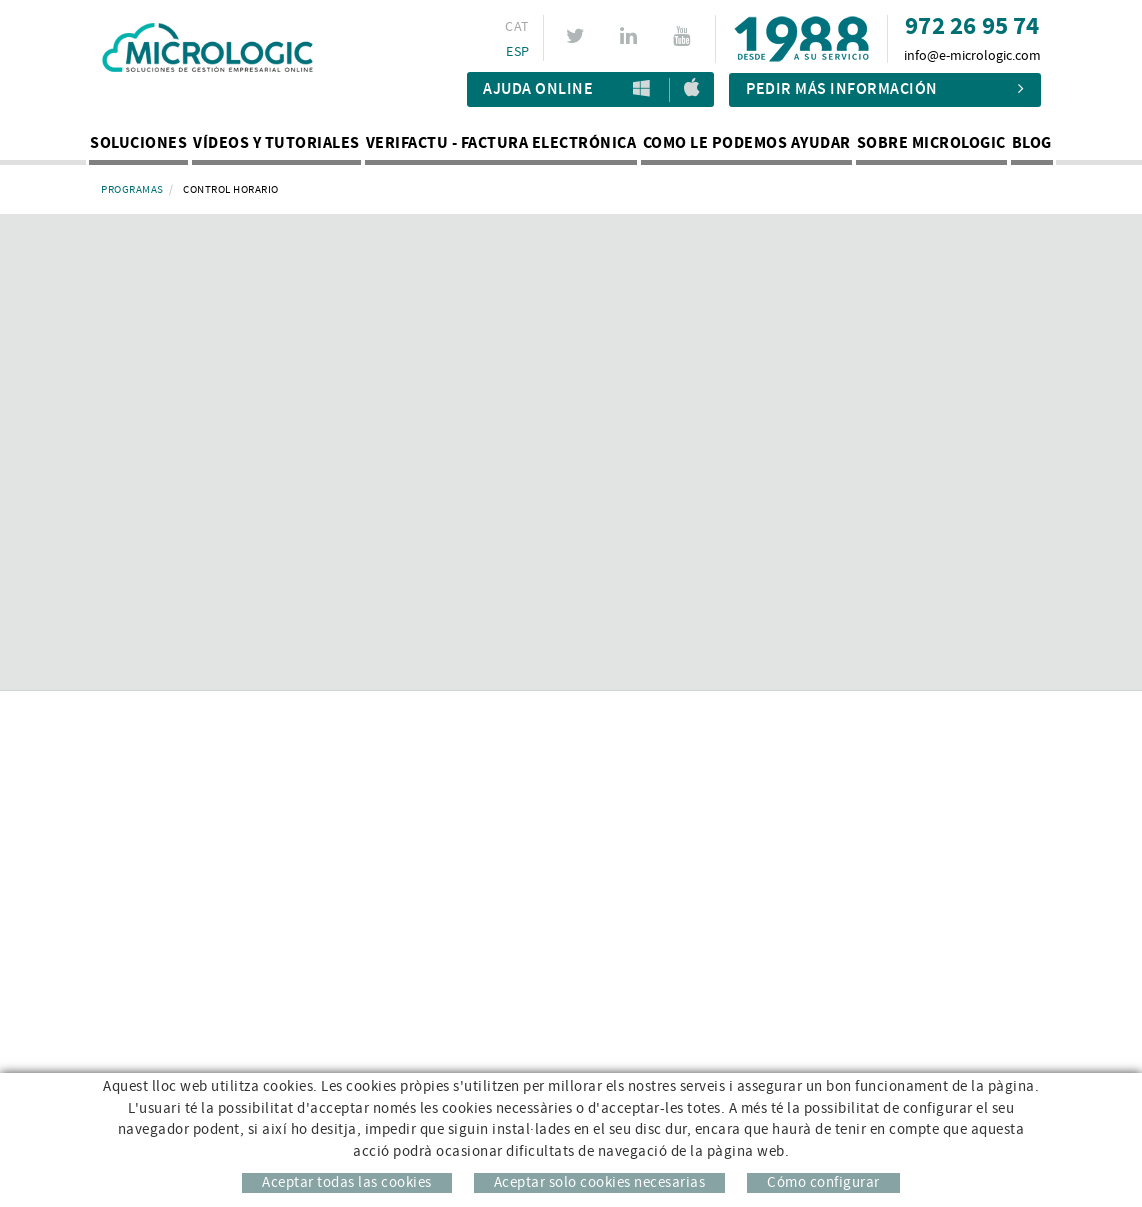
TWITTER (578, 36)
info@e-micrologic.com (972, 56)
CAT (517, 27)
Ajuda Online (538, 89)
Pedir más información (885, 89)
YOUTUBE (684, 36)
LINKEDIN (631, 36)
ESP (517, 52)
